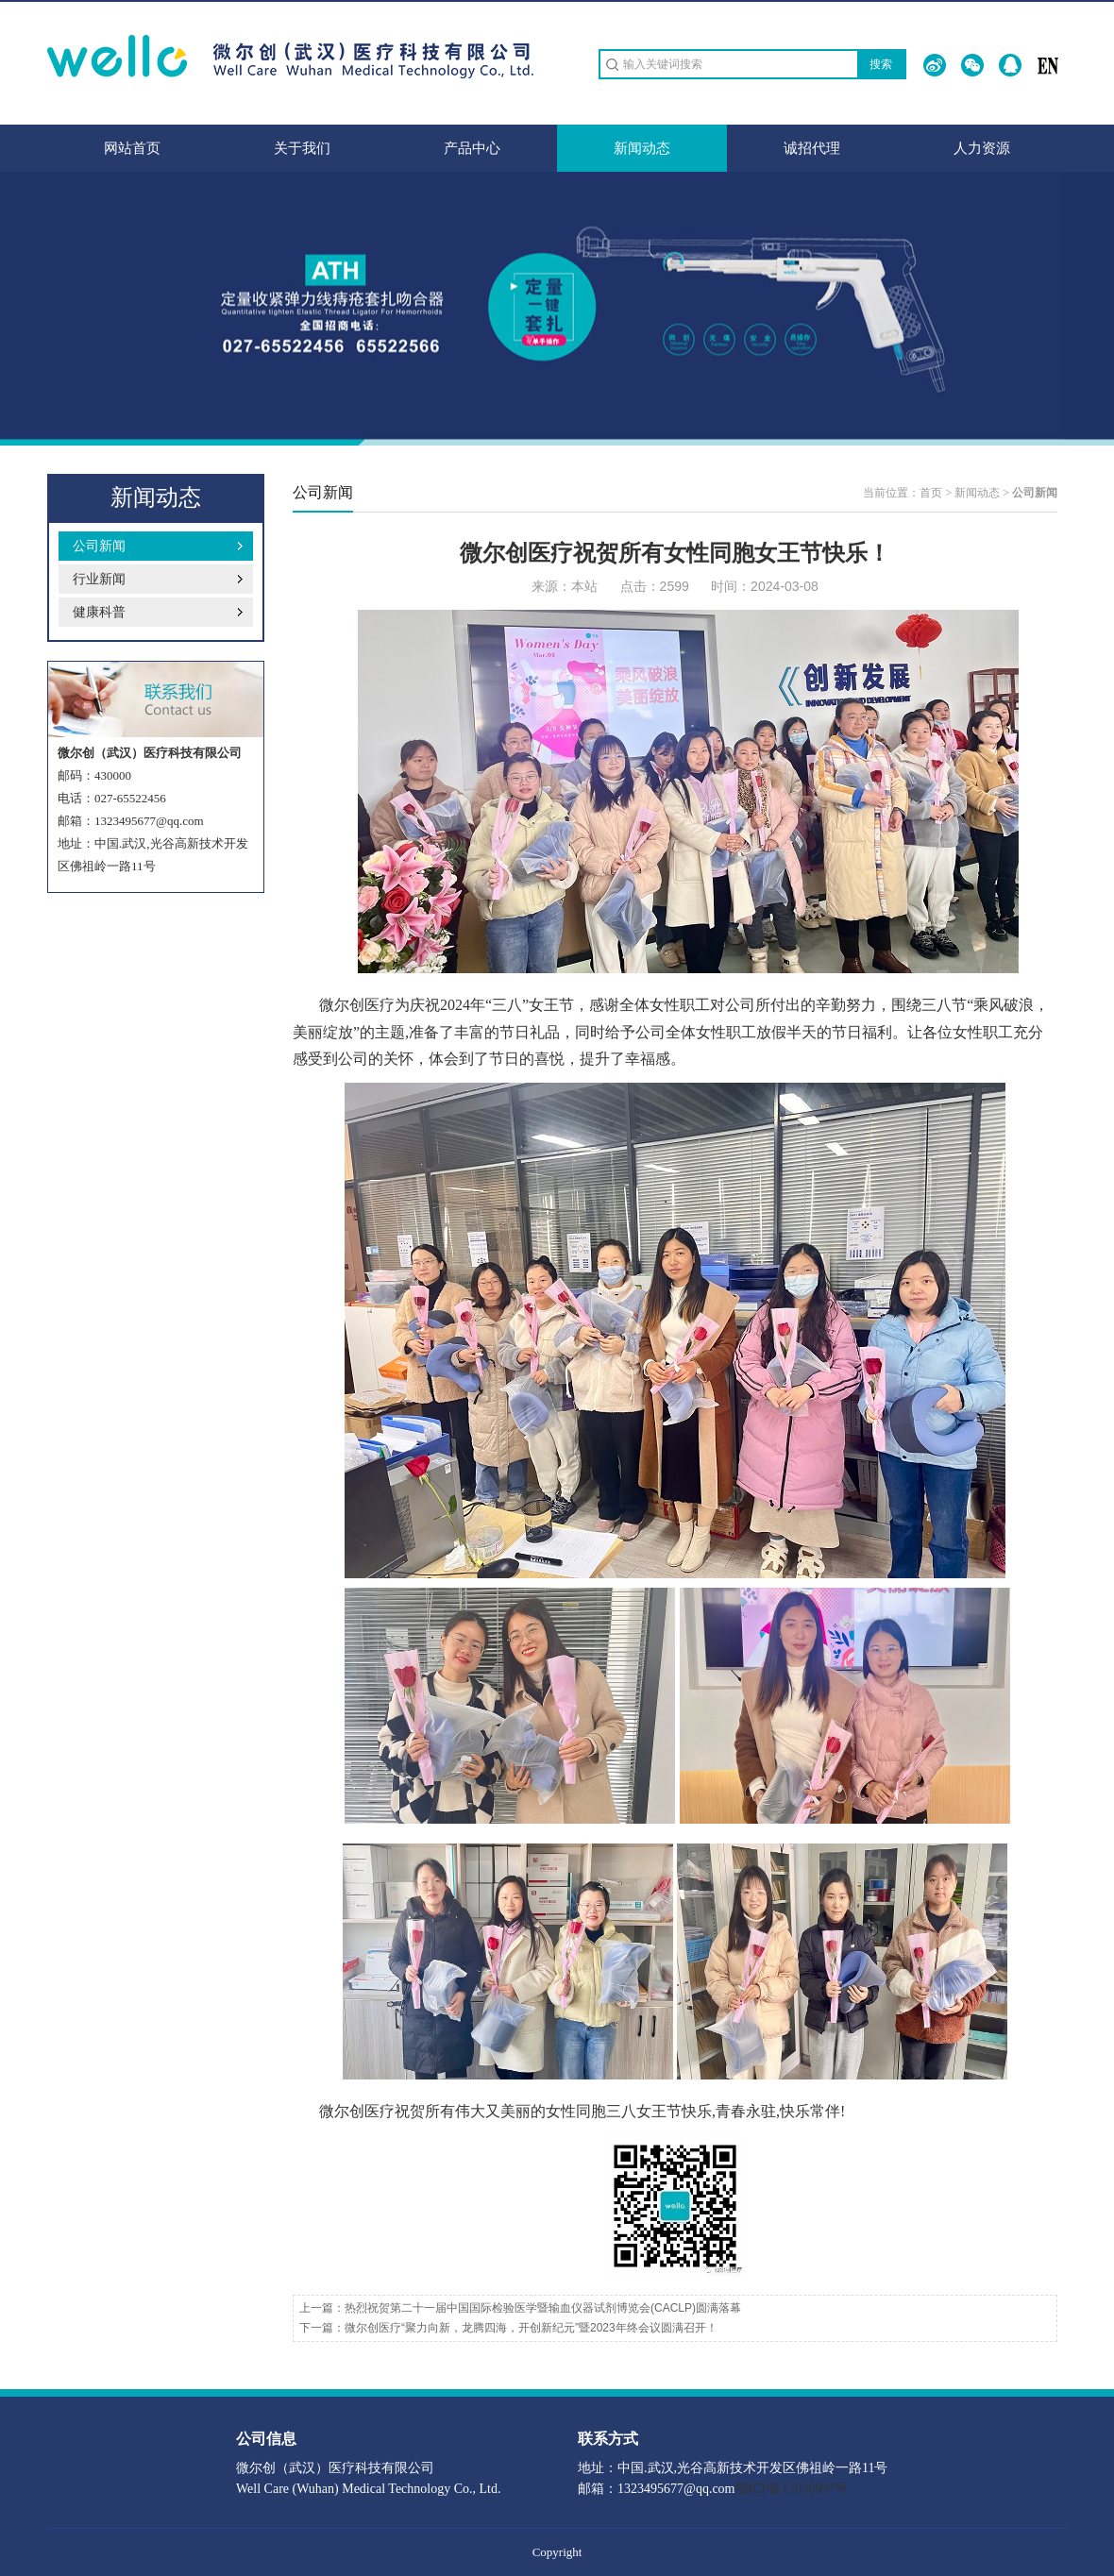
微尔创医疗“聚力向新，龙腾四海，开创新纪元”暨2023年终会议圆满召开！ (531, 2327)
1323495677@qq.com (149, 821)
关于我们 (302, 148)
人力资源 (982, 148)
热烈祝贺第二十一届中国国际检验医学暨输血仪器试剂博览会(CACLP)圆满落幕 (543, 2308)
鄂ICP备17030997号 (792, 2489)
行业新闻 (99, 579)
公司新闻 (99, 546)
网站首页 (132, 148)
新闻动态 (642, 148)
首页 (931, 492)
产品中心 (472, 148)
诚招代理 (812, 148)
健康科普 (99, 612)
